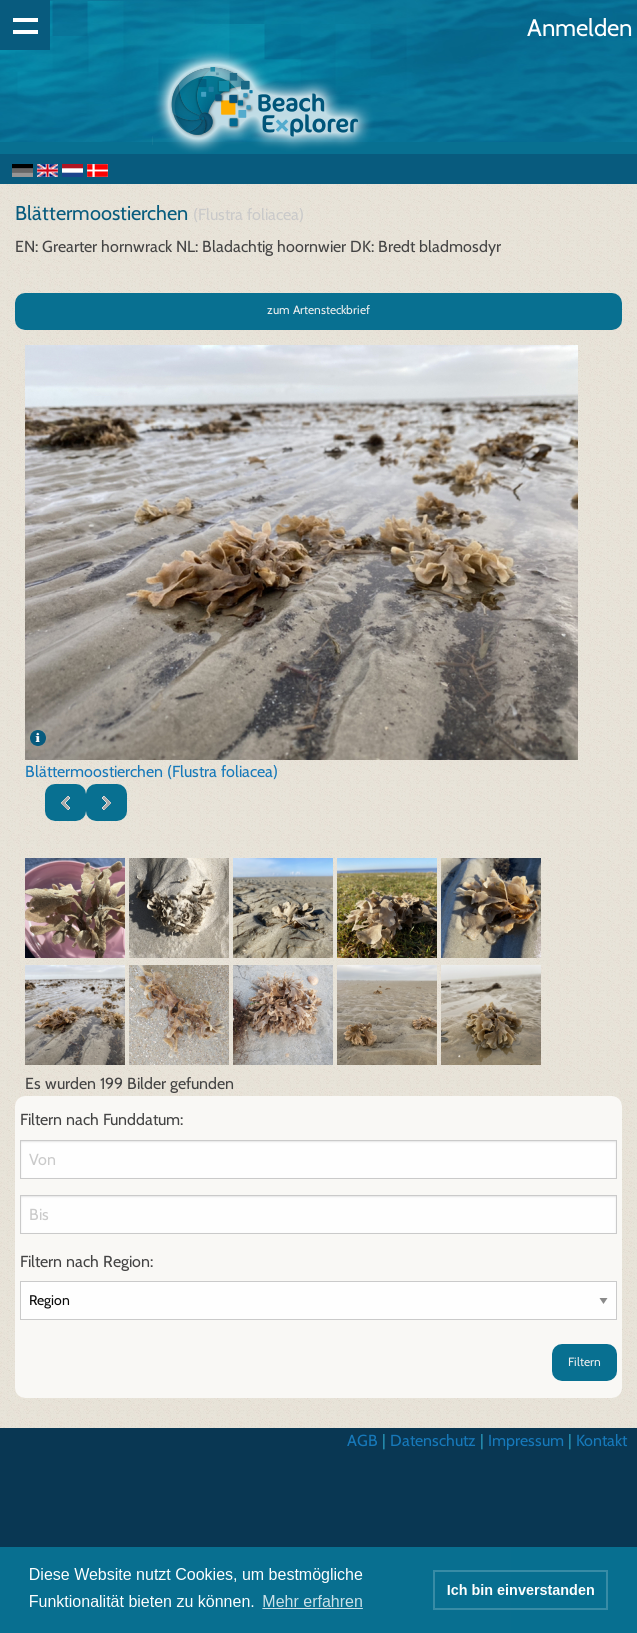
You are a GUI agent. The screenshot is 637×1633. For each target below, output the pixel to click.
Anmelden (579, 27)
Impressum (526, 1440)
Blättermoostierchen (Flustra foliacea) (151, 771)
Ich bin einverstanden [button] (521, 1590)
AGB (362, 1440)
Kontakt (601, 1440)
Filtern (584, 1361)
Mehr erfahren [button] (312, 1601)
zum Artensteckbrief (318, 309)
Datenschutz (433, 1440)
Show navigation (25, 25)
